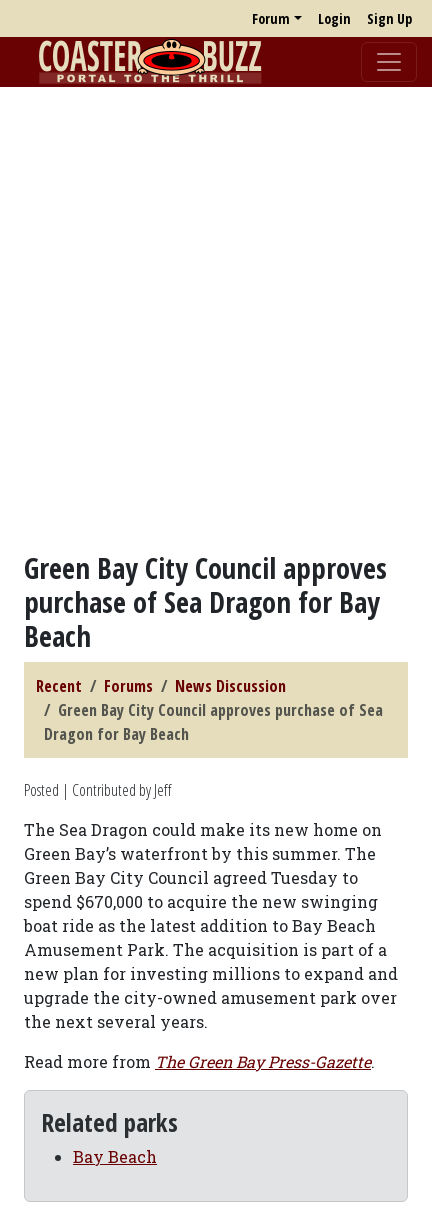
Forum (271, 18)
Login (334, 18)
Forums (128, 686)
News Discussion (230, 686)
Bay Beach (115, 1156)
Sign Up (389, 18)
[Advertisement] (216, 319)
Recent (59, 686)
